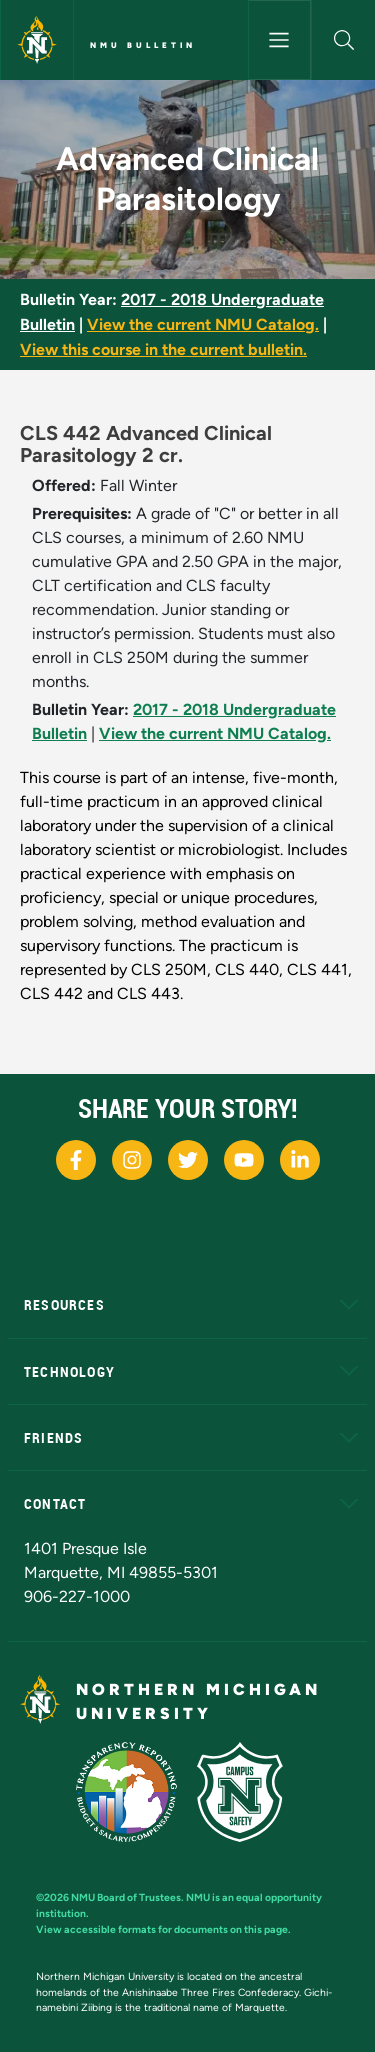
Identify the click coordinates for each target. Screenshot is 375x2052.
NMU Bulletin (143, 45)
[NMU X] (188, 1160)
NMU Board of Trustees (126, 1897)
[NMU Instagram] (132, 1160)
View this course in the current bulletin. (163, 349)
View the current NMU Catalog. (203, 324)
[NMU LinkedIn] (300, 1160)
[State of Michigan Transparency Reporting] (136, 1790)
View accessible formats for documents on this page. (163, 1929)
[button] (343, 40)
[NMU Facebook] (76, 1160)
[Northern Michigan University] (37, 40)
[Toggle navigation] (280, 40)
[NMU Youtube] (244, 1160)
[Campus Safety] (248, 1790)
